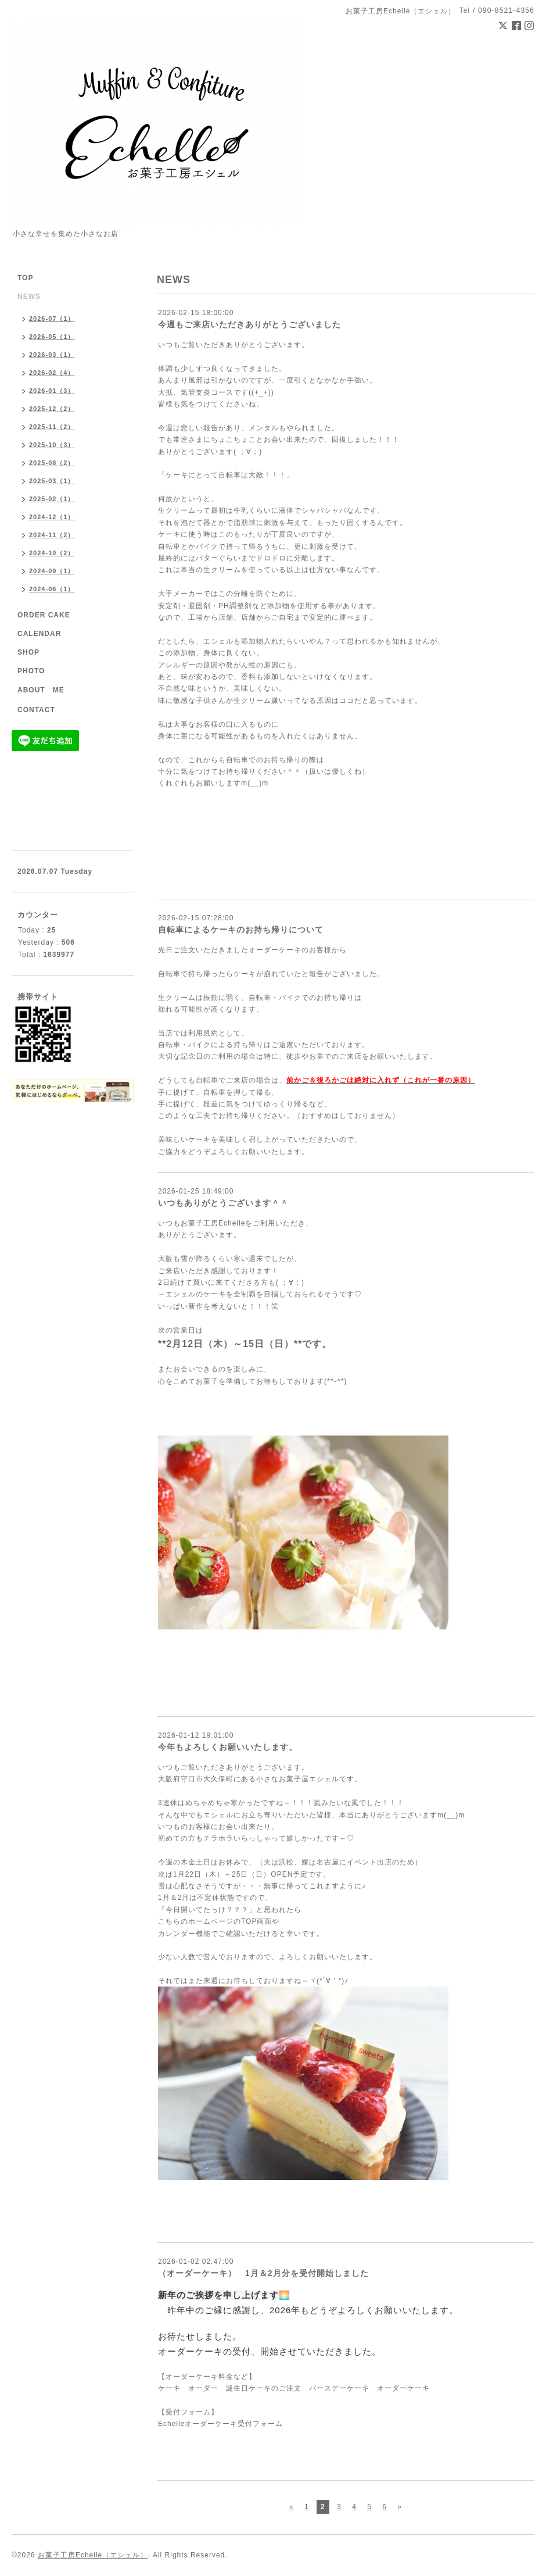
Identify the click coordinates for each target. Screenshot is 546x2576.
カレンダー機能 (184, 1934)
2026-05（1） (52, 336)
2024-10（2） (52, 552)
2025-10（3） (52, 444)
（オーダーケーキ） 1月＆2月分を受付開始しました (263, 2273)
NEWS (29, 296)
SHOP (28, 652)
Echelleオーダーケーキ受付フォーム (220, 2424)
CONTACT (36, 710)
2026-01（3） (52, 390)
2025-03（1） (52, 480)
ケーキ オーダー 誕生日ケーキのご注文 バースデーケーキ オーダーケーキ (294, 2388)
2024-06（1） (52, 588)
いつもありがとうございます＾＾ (223, 1202)
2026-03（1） (52, 354)
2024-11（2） (52, 534)
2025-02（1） (52, 498)
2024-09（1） (52, 570)
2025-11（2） (52, 426)
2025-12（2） (52, 408)
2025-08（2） (52, 462)
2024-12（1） (52, 516)
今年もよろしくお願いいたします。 (227, 1747)
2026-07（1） (52, 318)
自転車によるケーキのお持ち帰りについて (241, 929)
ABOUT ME (40, 690)
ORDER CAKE (43, 615)
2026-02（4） (52, 372)
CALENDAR (39, 634)
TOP (25, 278)
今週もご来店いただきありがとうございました (249, 324)
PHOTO (31, 671)
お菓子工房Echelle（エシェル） (93, 2555)
